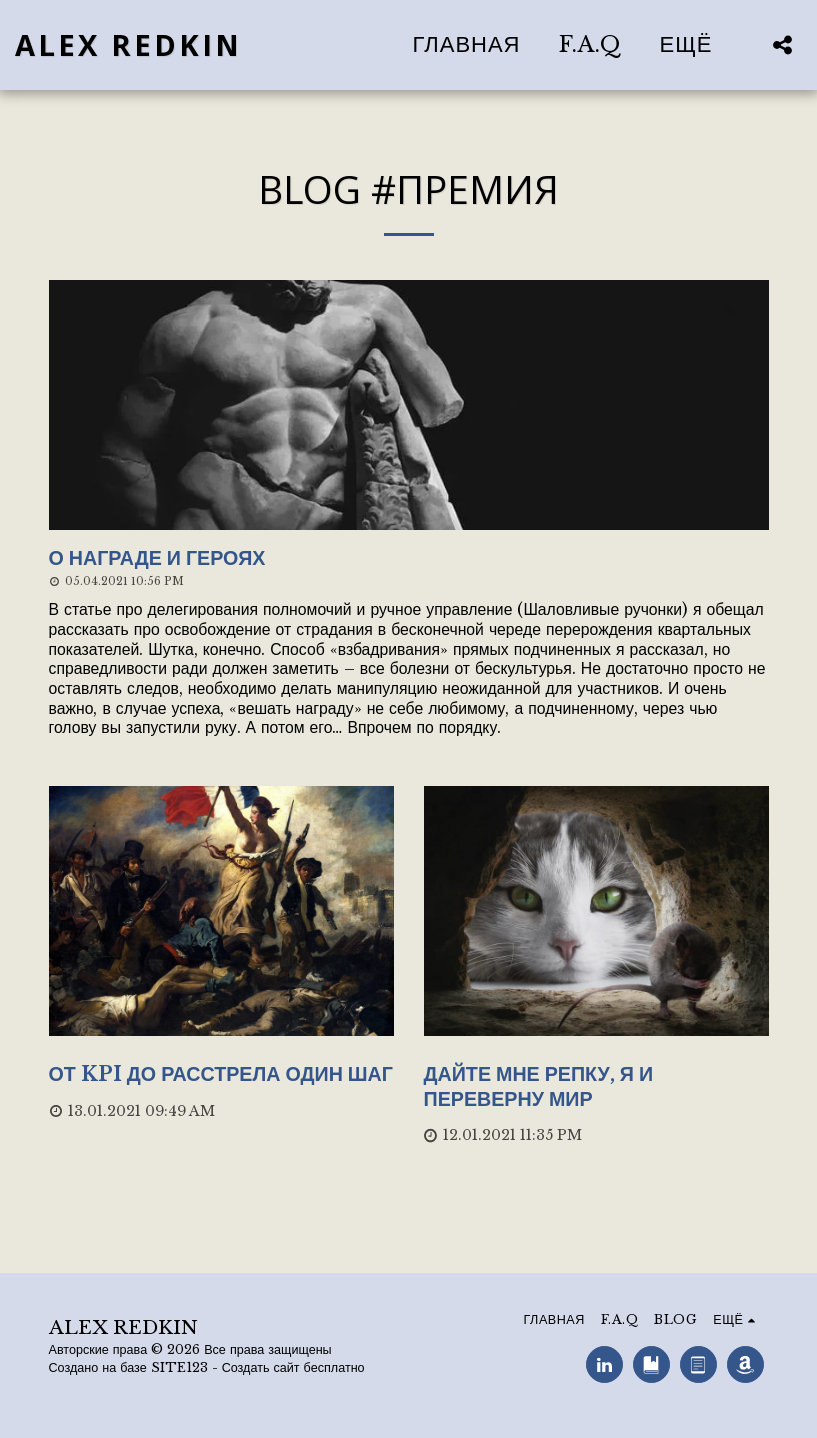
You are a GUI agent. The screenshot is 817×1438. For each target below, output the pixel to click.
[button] (782, 44)
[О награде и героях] (409, 558)
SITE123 (179, 1367)
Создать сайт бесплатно (293, 1367)
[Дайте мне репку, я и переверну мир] (596, 1086)
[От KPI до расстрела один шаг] (221, 1074)
